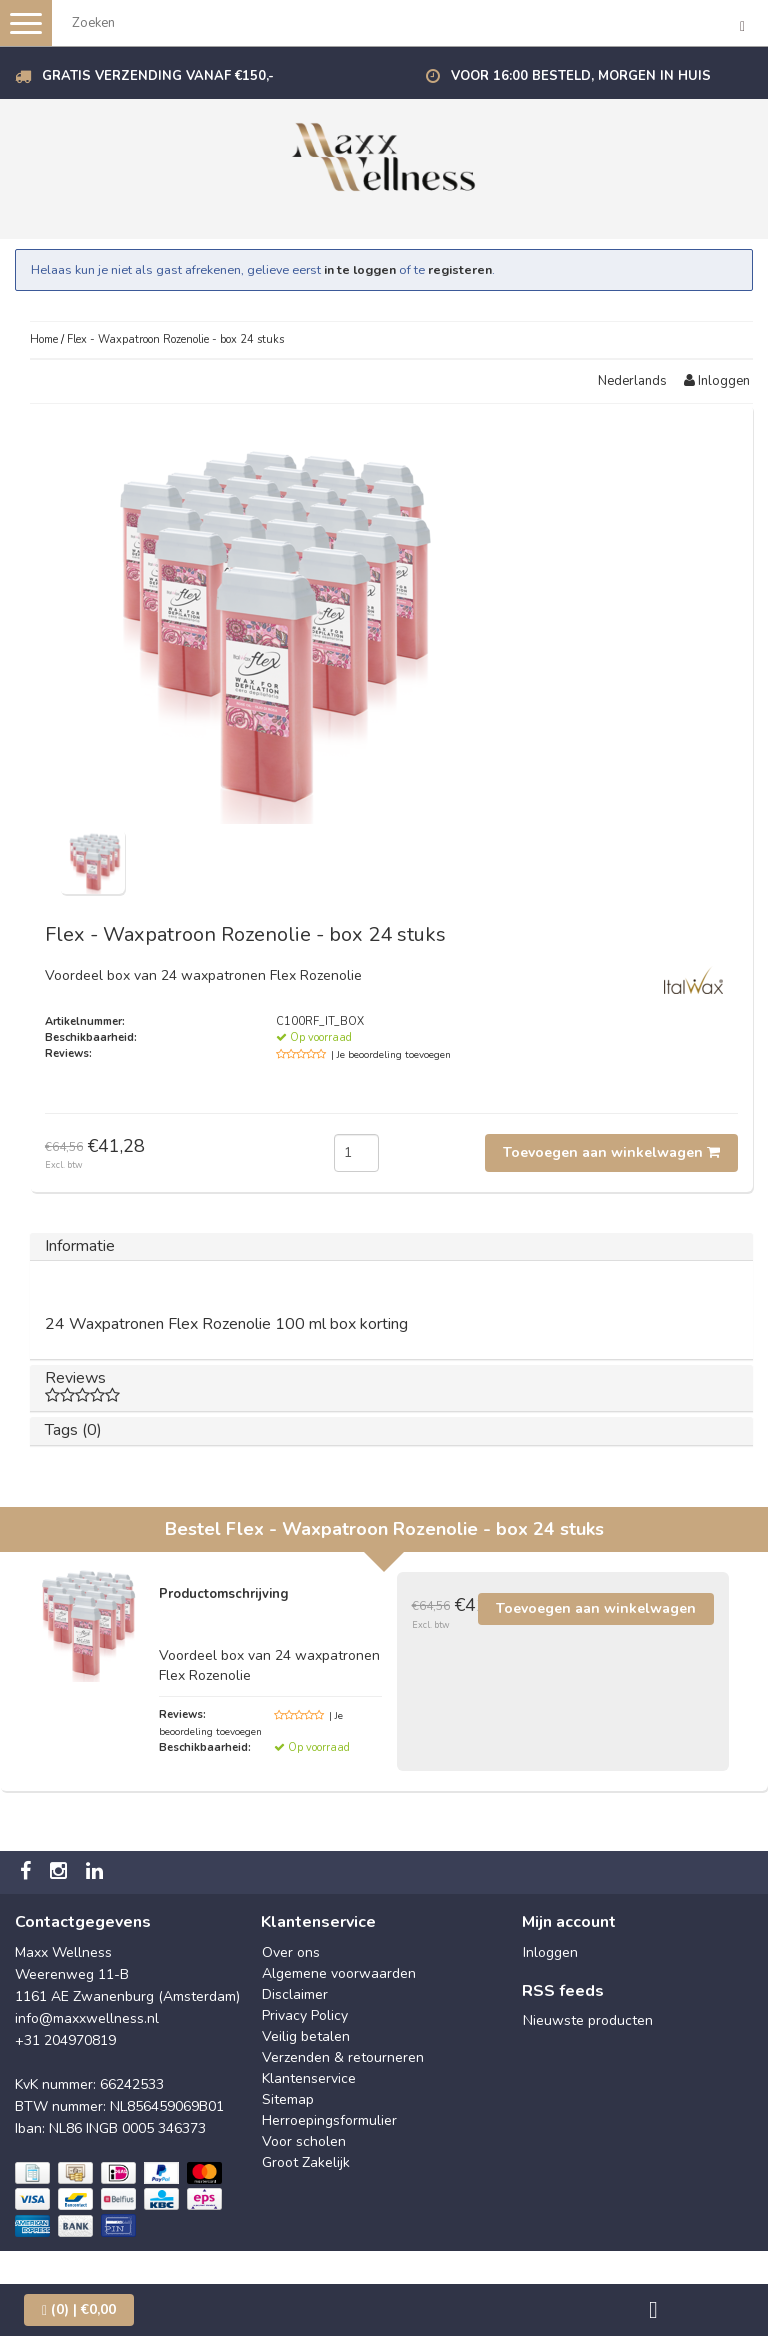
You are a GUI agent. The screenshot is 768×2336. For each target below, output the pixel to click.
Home (44, 339)
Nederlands (632, 381)
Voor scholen (304, 2141)
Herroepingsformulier (329, 2120)
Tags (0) (73, 1430)
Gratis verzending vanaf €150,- (158, 76)
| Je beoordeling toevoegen (391, 1055)
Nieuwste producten (588, 2020)
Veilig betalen (306, 2036)
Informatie (80, 1246)
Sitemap (288, 2099)
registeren (460, 269)
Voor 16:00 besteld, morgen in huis (581, 76)
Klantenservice (309, 2078)
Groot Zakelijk (306, 2162)
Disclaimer (295, 1994)
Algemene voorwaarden (339, 1973)
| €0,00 (79, 2309)
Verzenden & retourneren (343, 2057)
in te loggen (360, 269)
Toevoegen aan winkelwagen (611, 1152)
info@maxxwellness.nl (87, 2018)
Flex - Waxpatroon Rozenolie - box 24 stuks (175, 339)
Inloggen (717, 381)
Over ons (291, 1952)
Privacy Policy (305, 2015)
